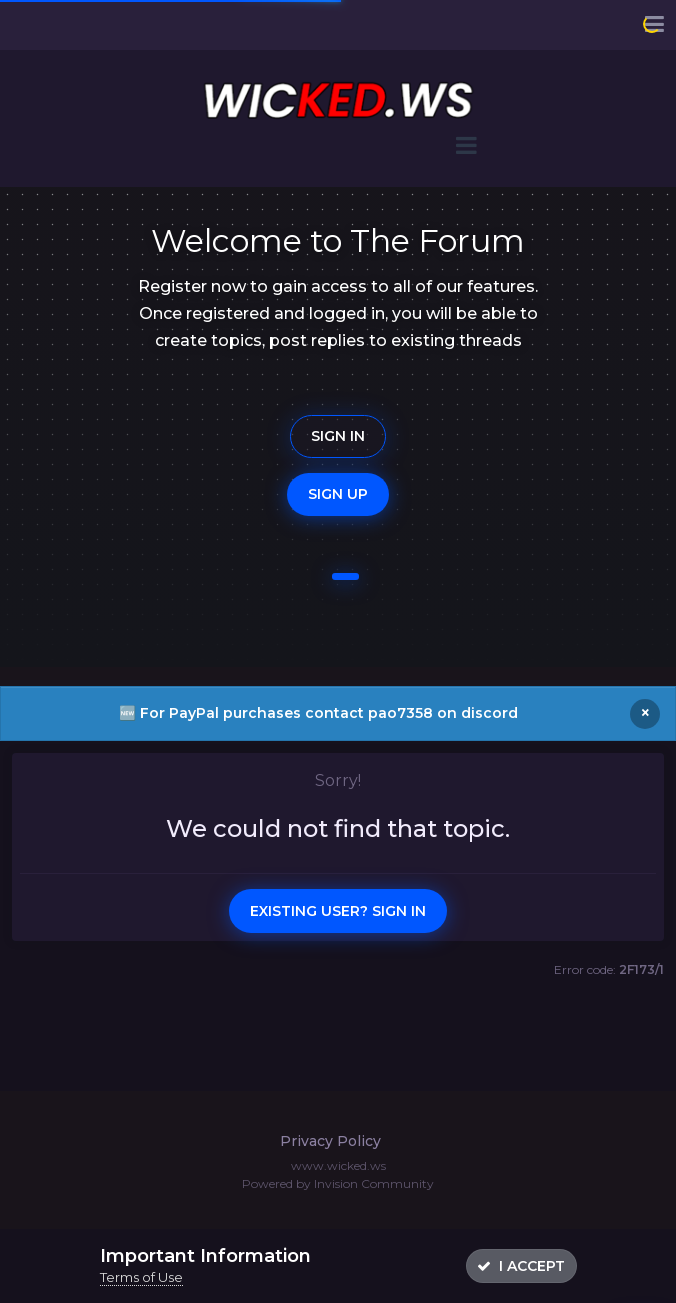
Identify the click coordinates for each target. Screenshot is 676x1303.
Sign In (338, 436)
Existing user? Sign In (338, 911)
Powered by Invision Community (338, 1183)
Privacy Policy (330, 1141)
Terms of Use (141, 1277)
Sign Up (338, 494)
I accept (521, 1266)
